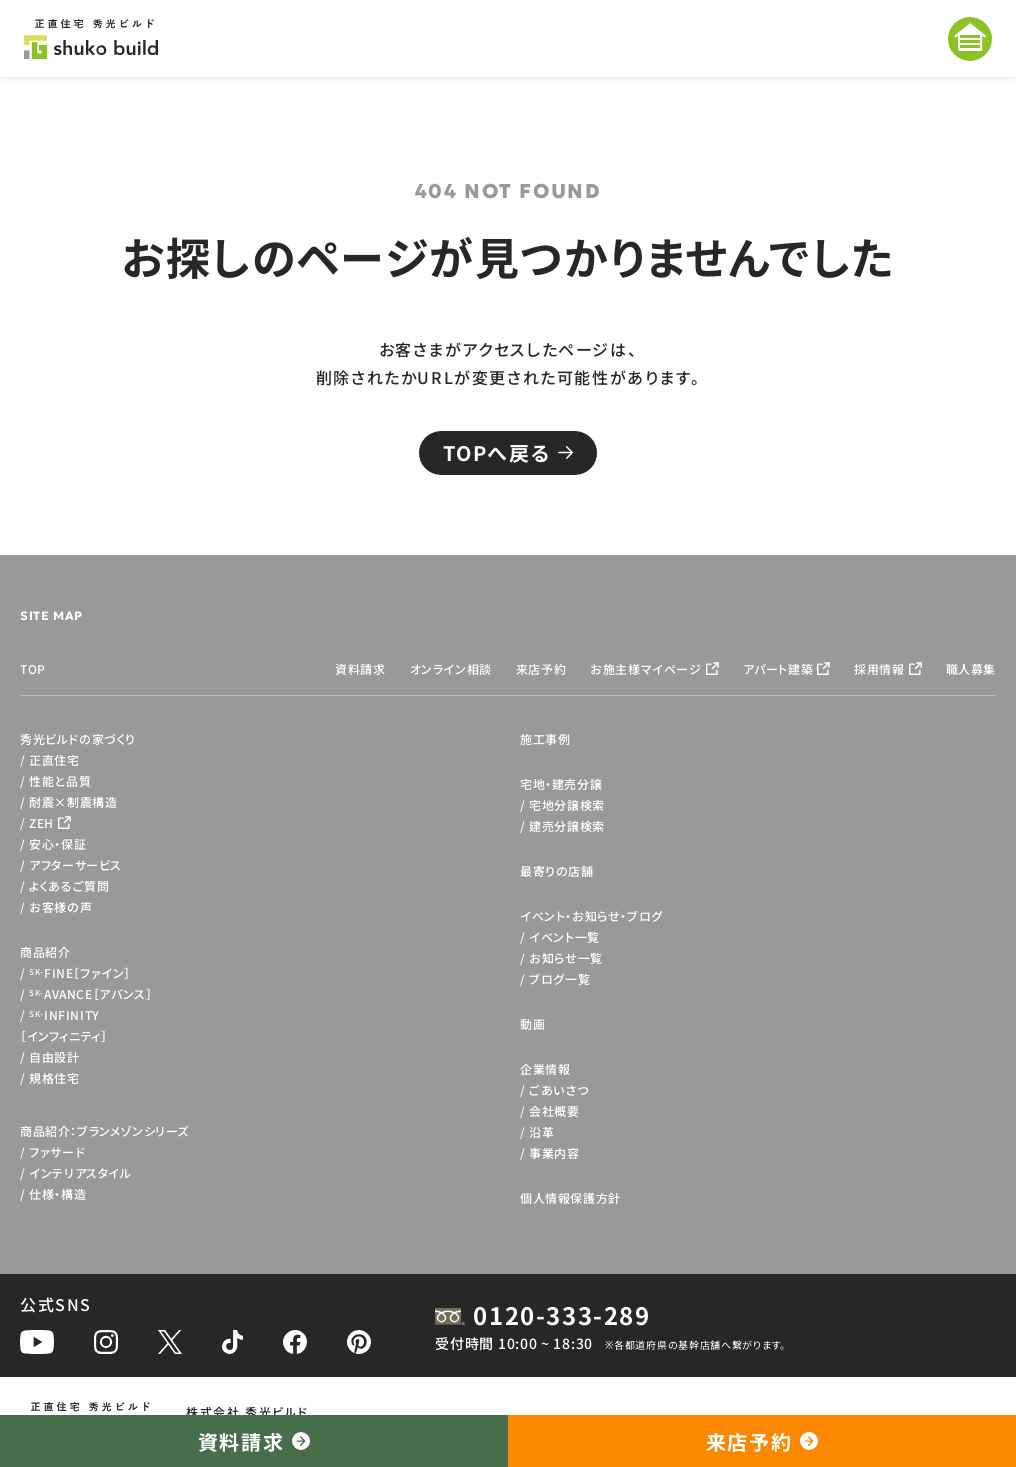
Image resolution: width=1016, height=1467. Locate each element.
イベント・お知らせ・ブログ (591, 915)
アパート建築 (778, 668)
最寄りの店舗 (557, 870)
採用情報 (879, 668)
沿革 (541, 1131)
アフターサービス (75, 864)
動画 (532, 1023)
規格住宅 (54, 1077)
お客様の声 (60, 906)
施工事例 (545, 738)
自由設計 (54, 1056)
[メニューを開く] (970, 39)
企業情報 (545, 1068)
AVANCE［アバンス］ (90, 993)
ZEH (41, 822)
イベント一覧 (564, 936)
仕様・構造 (57, 1193)
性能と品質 (60, 780)
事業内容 (554, 1152)
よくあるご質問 (69, 885)
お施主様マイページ (645, 668)
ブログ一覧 (559, 978)
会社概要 (554, 1110)
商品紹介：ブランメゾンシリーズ (104, 1130)
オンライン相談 (451, 668)
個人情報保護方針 (570, 1197)
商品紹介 (45, 951)
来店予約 (541, 668)
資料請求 (360, 668)
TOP (33, 668)
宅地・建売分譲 (561, 783)
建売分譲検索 (567, 825)
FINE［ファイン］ (80, 972)
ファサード (57, 1151)
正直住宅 (54, 759)
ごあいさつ (558, 1089)
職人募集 (971, 668)
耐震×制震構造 (73, 801)
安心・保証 (57, 843)
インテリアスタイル (80, 1172)
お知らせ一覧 (566, 957)
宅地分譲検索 (567, 804)
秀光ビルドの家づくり (78, 738)
